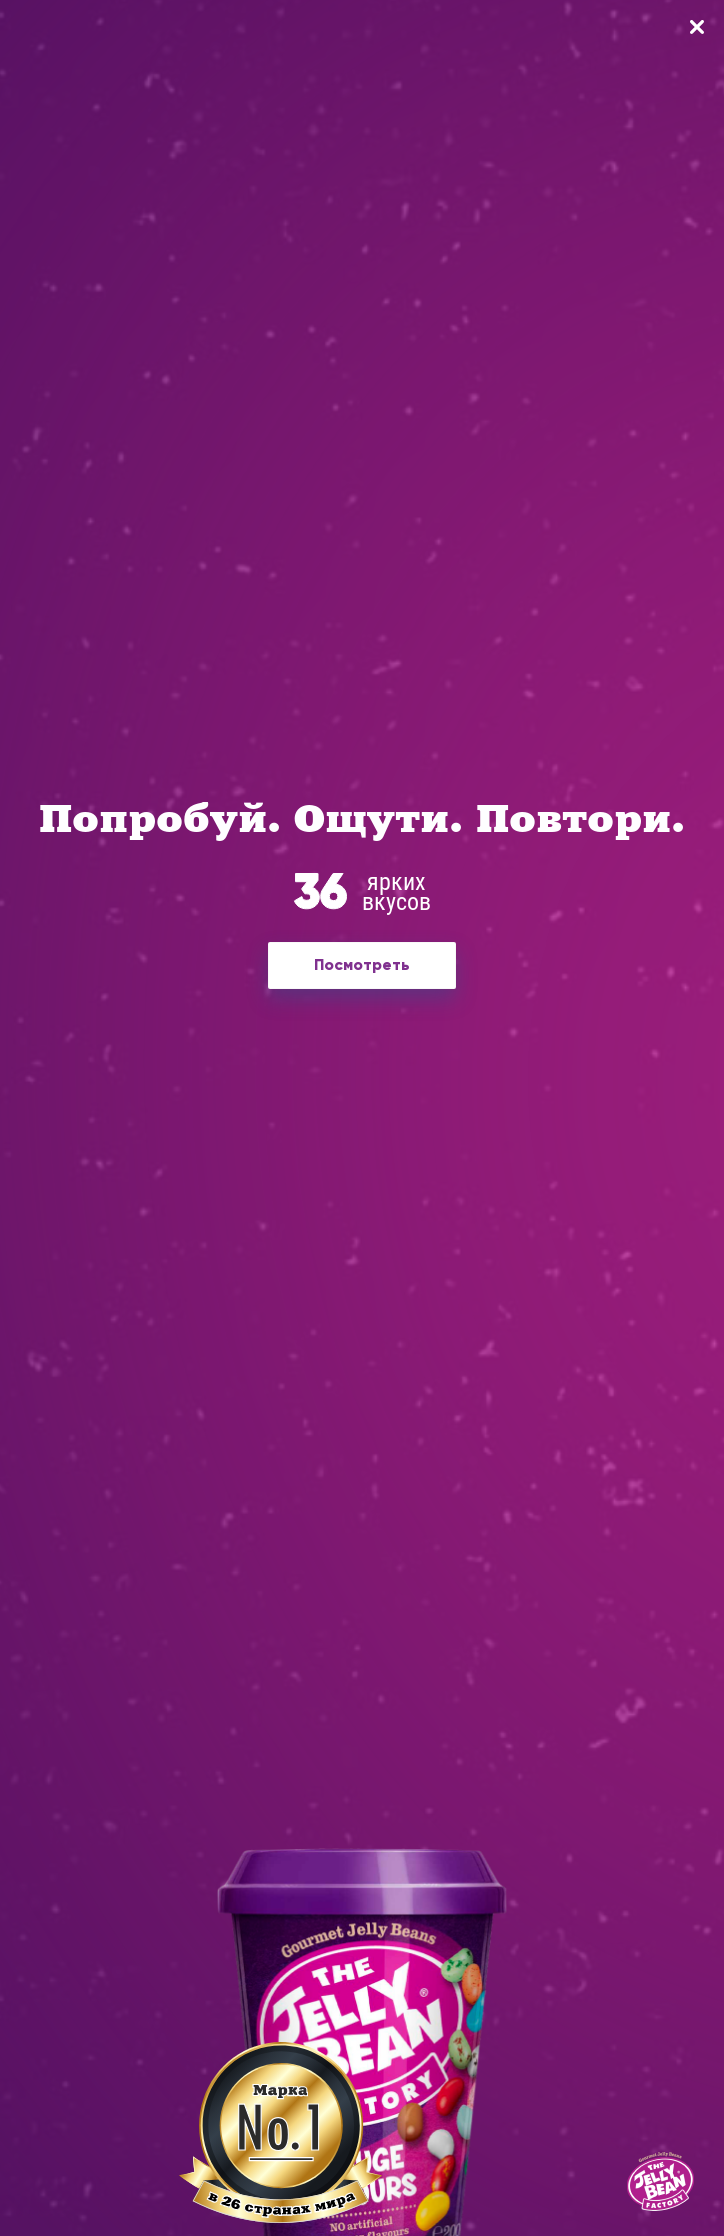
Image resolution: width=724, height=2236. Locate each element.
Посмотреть (362, 964)
